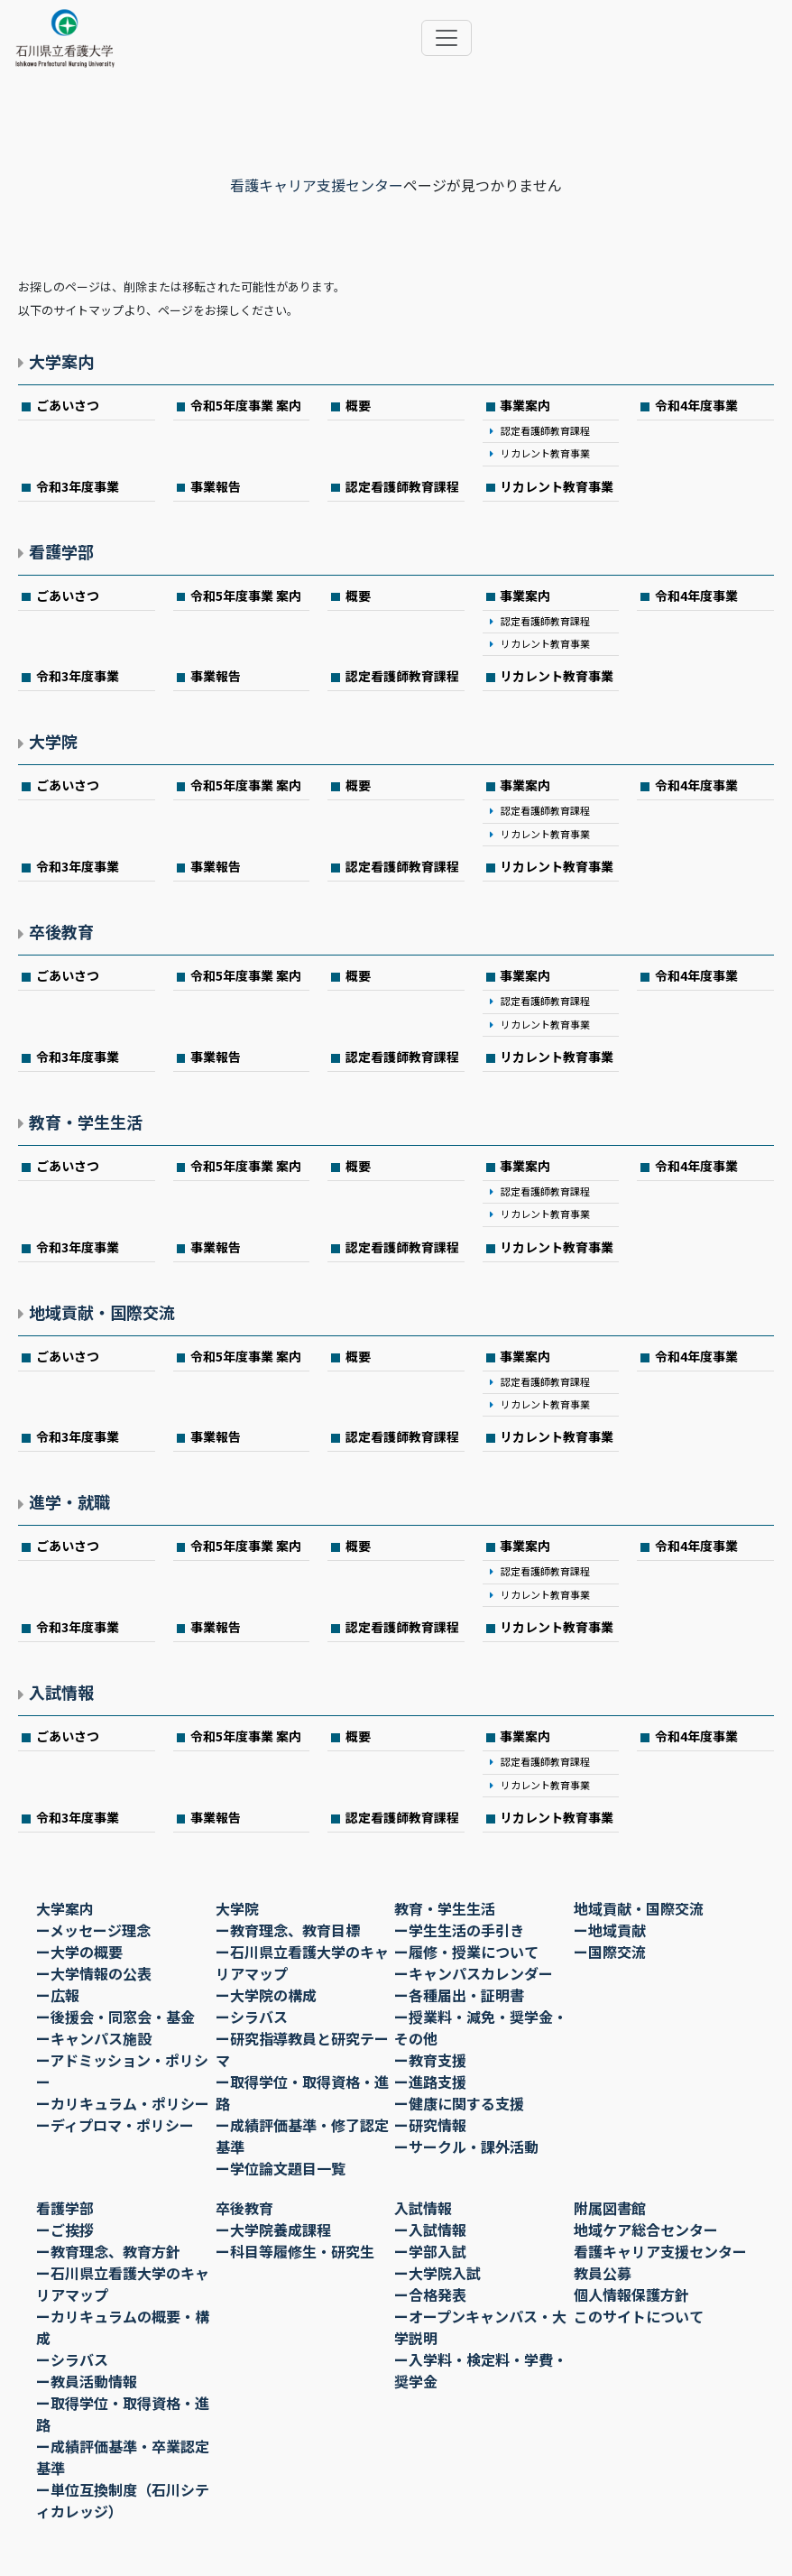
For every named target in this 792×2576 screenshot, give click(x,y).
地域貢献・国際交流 (102, 1312)
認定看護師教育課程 (545, 430)
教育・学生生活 (86, 1121)
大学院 (53, 740)
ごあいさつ (67, 405)
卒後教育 (61, 931)
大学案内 (61, 361)
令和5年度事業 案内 (245, 405)
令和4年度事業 (696, 405)
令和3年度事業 (77, 486)
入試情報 (61, 1691)
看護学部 (61, 551)
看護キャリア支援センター (316, 185)
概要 (358, 405)
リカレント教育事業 (545, 453)
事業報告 (215, 486)
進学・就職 (69, 1501)
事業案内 (525, 405)
